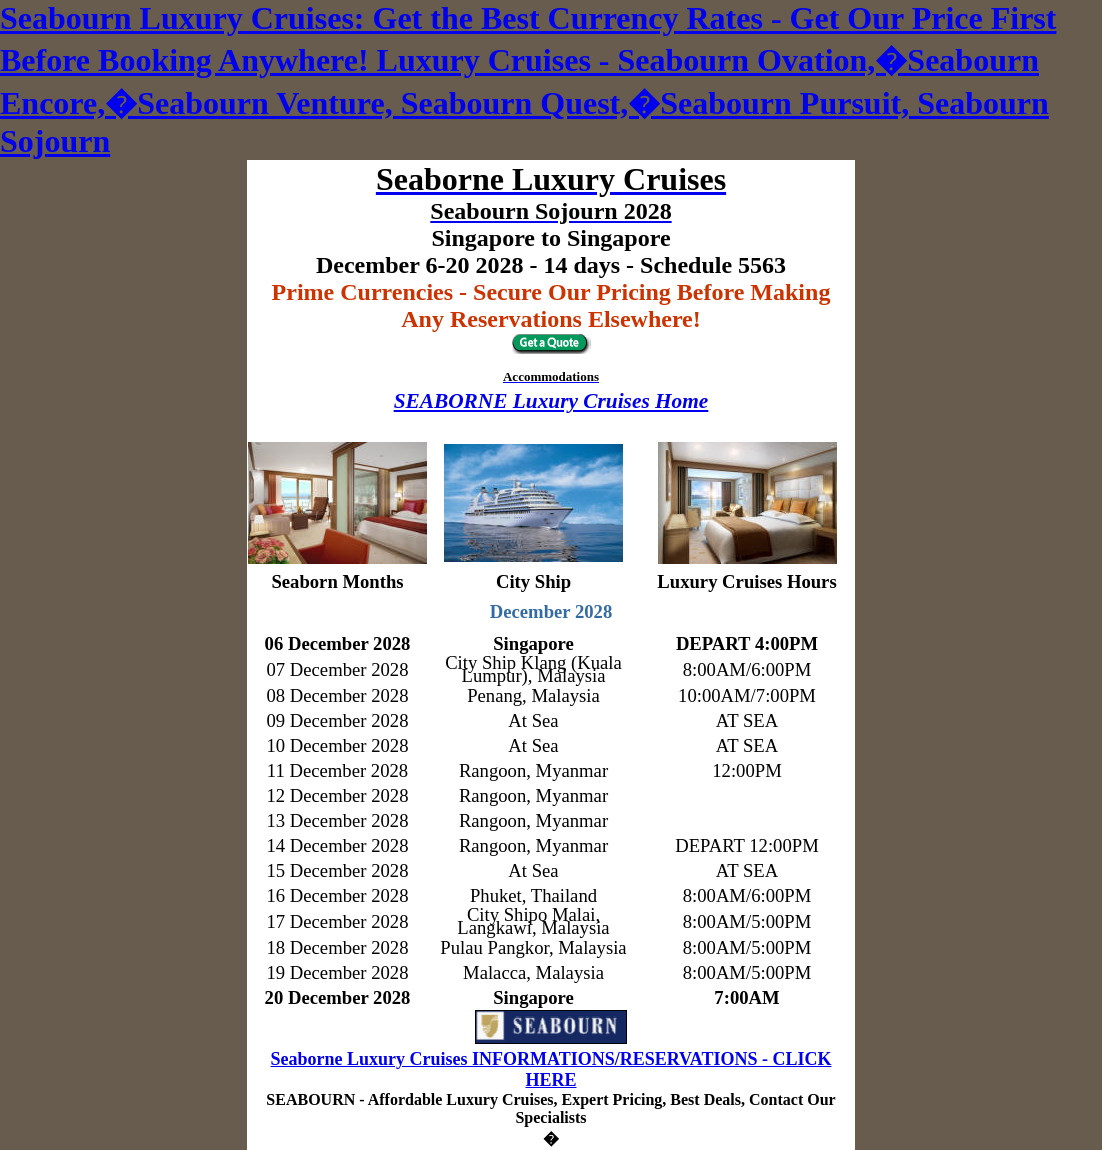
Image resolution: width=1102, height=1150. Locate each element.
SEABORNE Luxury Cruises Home (551, 401)
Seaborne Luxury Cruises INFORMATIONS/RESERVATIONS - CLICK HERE (551, 1069)
